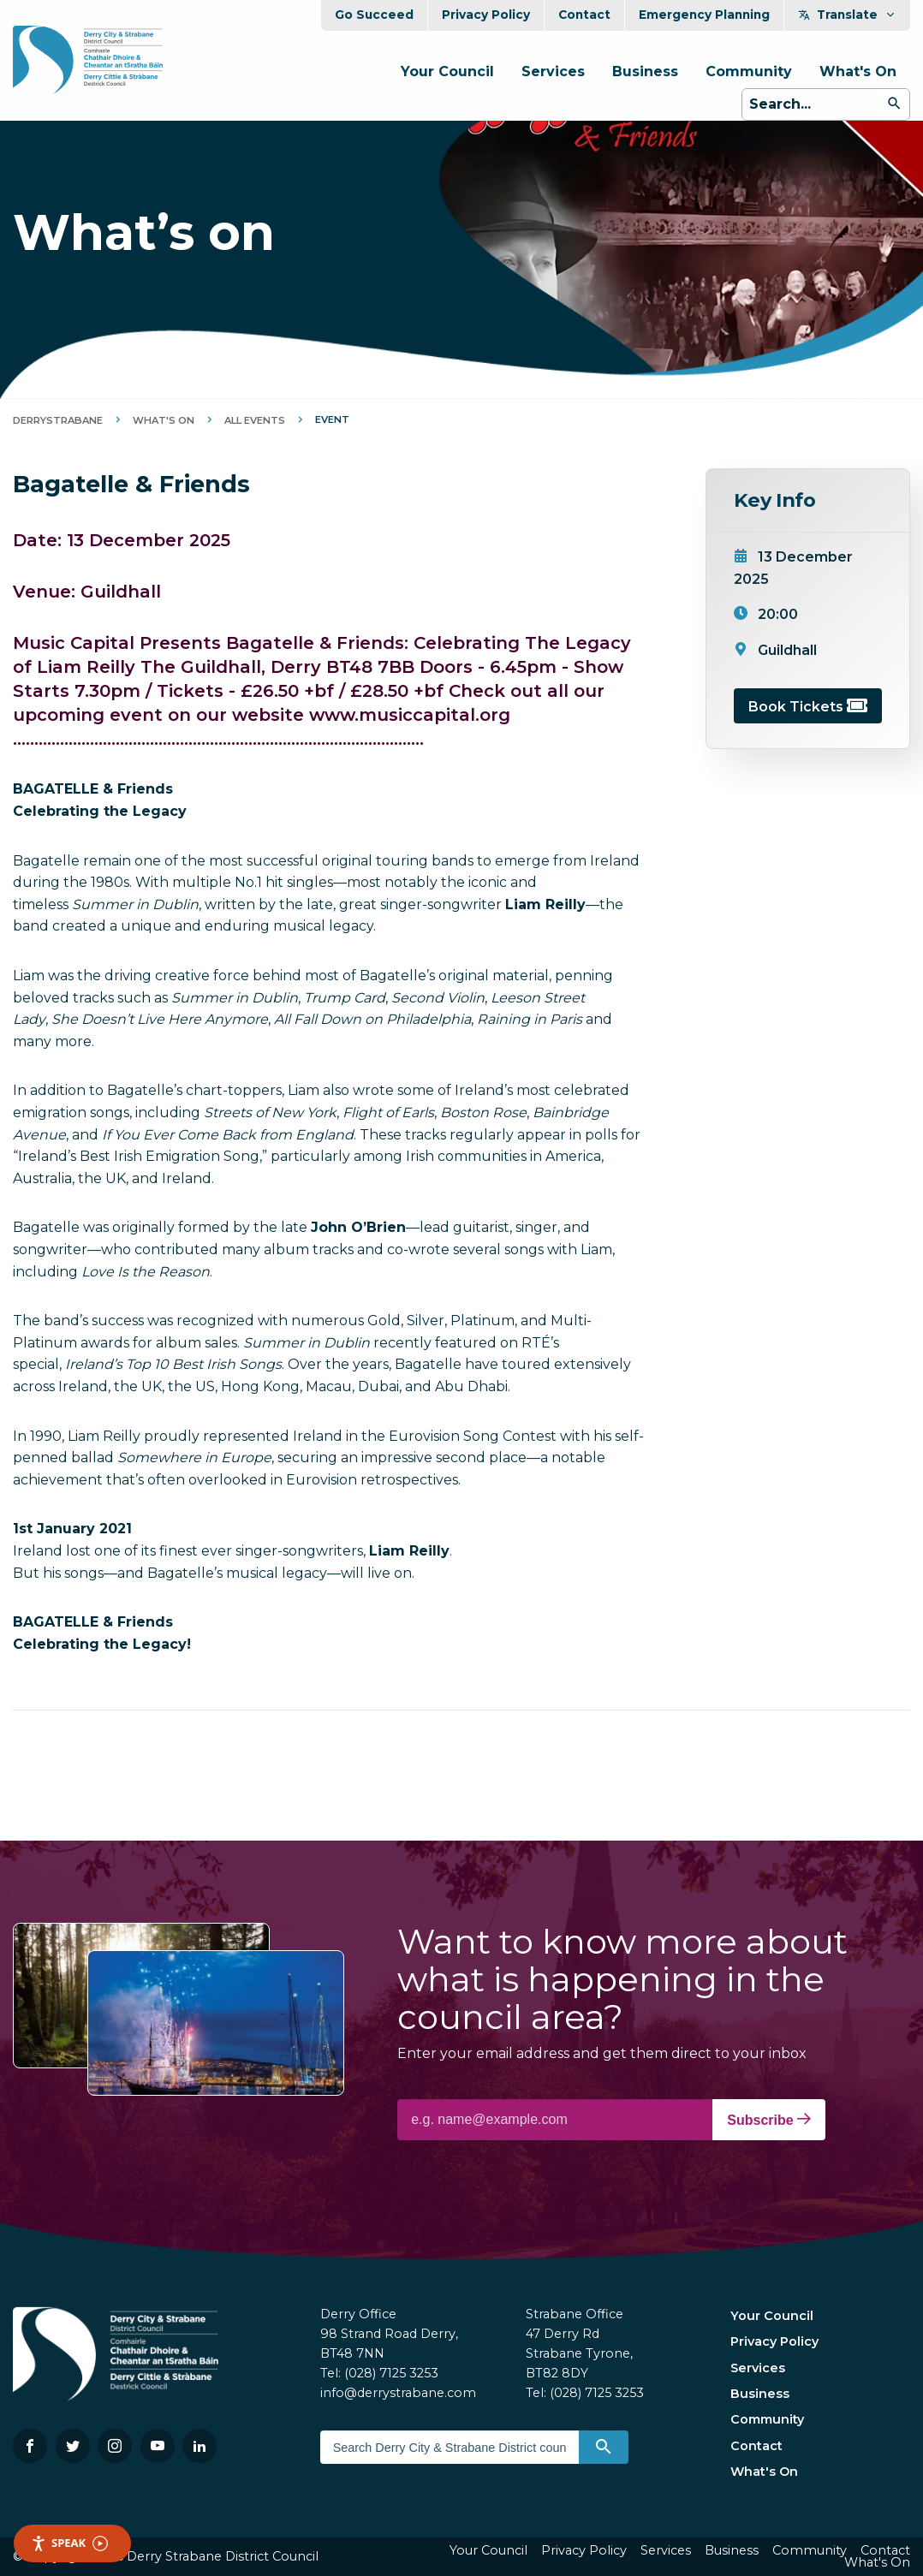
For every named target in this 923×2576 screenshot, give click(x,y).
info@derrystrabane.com (398, 2392)
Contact (584, 14)
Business (645, 71)
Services (553, 71)
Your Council (447, 71)
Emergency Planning (704, 14)
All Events (254, 420)
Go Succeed (374, 14)
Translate (847, 14)
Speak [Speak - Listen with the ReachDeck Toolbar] (69, 2543)
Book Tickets (807, 707)
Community (749, 71)
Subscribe (769, 2119)
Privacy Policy (486, 14)
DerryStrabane (58, 420)
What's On (857, 71)
